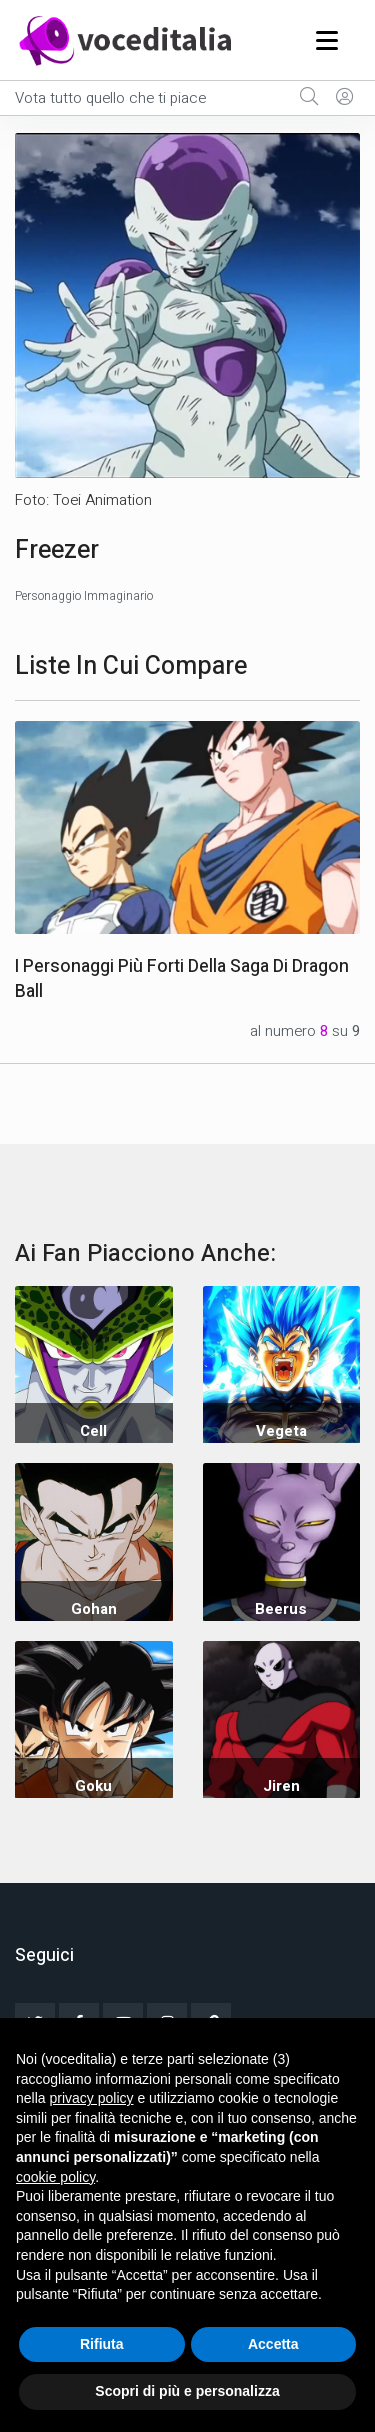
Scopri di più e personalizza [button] (187, 2391)
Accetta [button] (273, 2344)
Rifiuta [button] (102, 2344)
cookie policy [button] (55, 2177)
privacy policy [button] (91, 2098)
